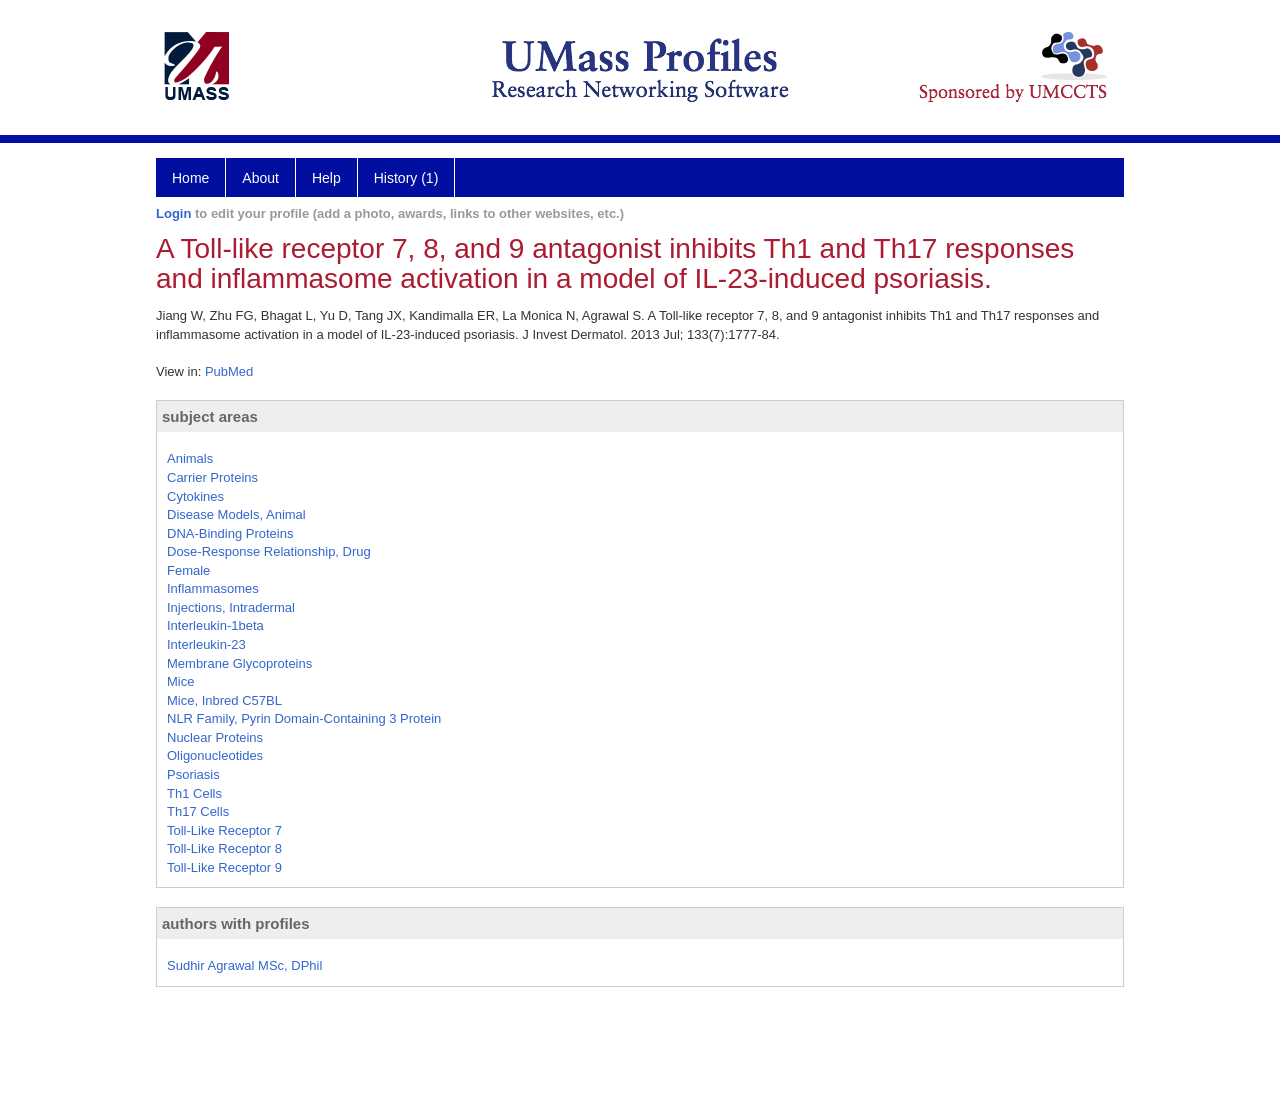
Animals (190, 458)
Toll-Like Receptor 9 (224, 867)
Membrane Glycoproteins (239, 663)
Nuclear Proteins (215, 737)
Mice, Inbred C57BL (224, 700)
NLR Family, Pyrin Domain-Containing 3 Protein (304, 718)
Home (190, 178)
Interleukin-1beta (215, 625)
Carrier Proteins (212, 477)
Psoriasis (193, 774)
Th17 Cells (198, 811)
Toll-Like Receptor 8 (224, 848)
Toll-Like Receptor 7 (224, 830)
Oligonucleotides (215, 755)
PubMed (229, 371)
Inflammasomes (213, 588)
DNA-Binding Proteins (230, 533)
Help (326, 178)
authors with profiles (236, 923)
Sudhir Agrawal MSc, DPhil (244, 965)
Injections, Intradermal (231, 607)
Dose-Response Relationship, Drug (269, 551)
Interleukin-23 (206, 644)
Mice (180, 681)
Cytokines (195, 496)
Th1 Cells (194, 793)
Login (173, 213)
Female (188, 570)
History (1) (406, 178)
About (260, 178)
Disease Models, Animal (236, 514)
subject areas (210, 416)
